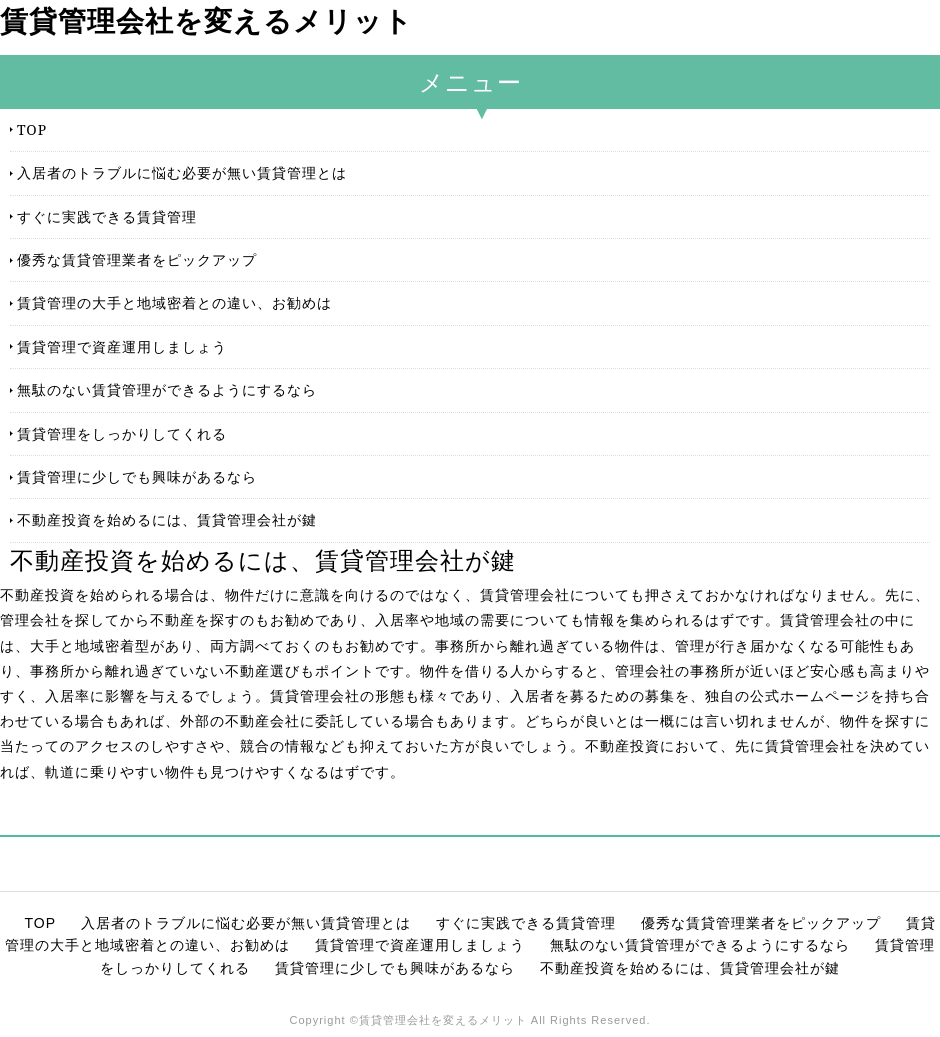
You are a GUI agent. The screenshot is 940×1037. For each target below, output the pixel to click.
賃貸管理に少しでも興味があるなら (137, 476)
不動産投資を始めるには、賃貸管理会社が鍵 (167, 519)
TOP (32, 129)
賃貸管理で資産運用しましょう (122, 346)
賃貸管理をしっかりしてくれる (122, 433)
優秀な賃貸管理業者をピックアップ (137, 259)
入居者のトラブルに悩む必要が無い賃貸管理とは (182, 172)
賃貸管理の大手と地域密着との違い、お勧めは (174, 302)
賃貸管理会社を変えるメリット (206, 21)
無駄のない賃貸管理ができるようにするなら (167, 389)
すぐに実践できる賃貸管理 (107, 216)
